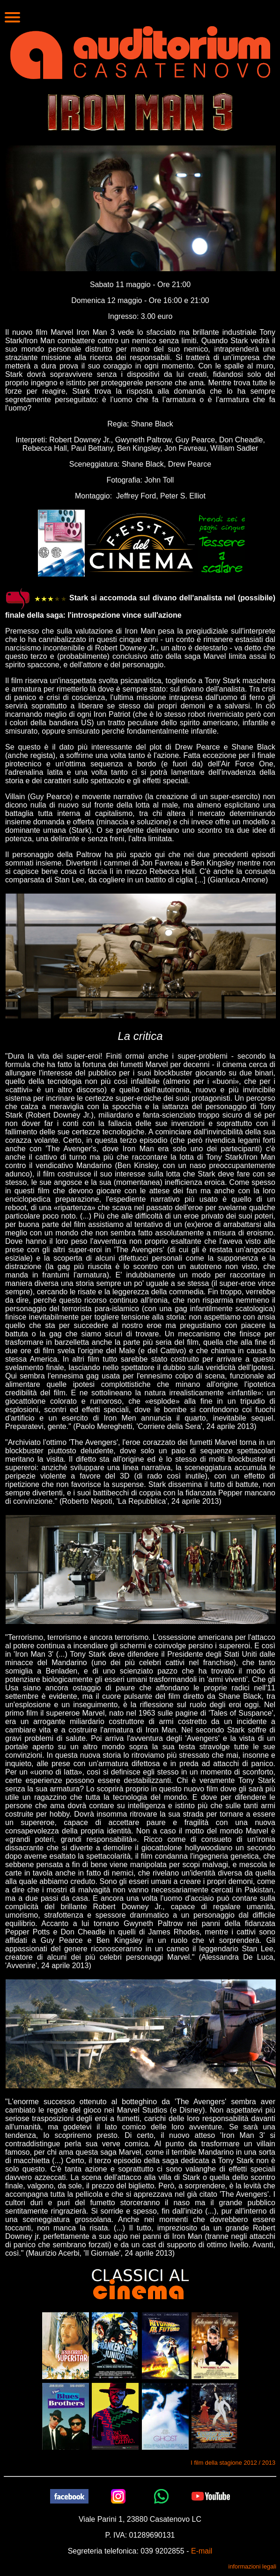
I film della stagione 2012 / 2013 (233, 2462)
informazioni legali (252, 2566)
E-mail (201, 2551)
